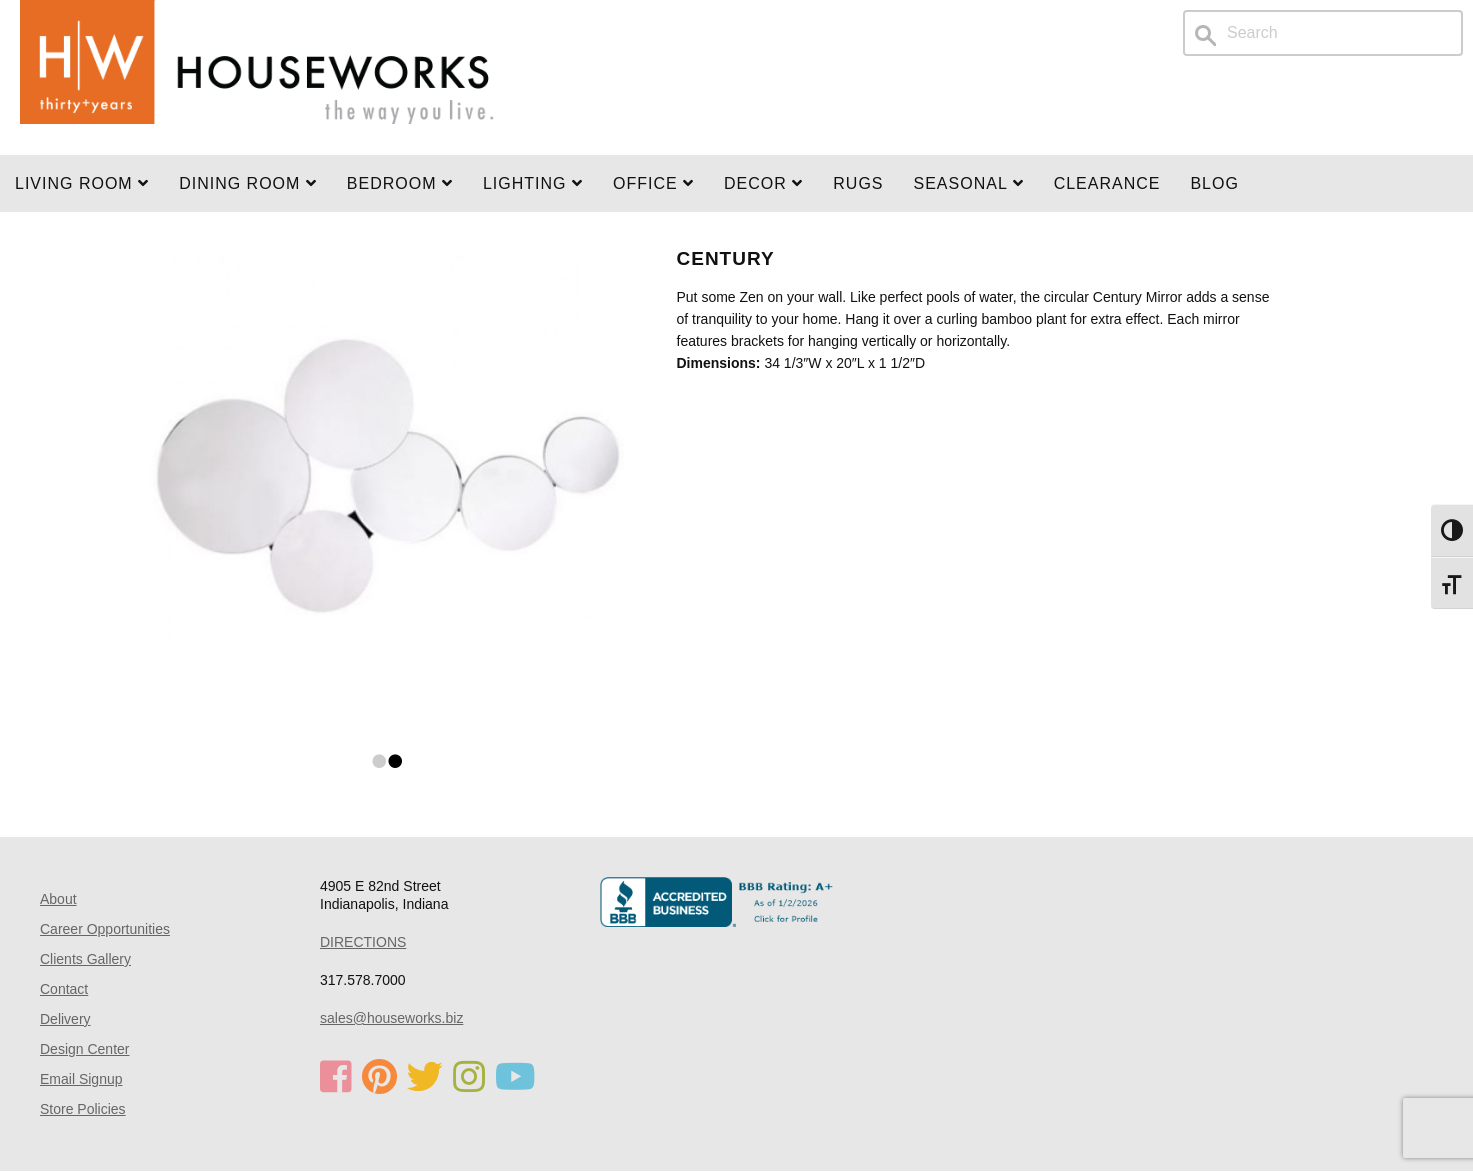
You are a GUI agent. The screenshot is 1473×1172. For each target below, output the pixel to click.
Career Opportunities (105, 929)
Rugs (858, 183)
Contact (64, 989)
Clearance (1107, 183)
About (58, 899)
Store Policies (83, 1109)
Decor (763, 183)
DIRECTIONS (363, 942)
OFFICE (653, 183)
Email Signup (81, 1079)
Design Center (85, 1049)
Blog (1214, 183)
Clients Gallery (85, 959)
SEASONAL (969, 183)
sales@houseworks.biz (391, 1018)
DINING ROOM (248, 183)
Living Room (82, 183)
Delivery (65, 1019)
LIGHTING (533, 183)
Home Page (257, 77)
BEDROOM (400, 183)
